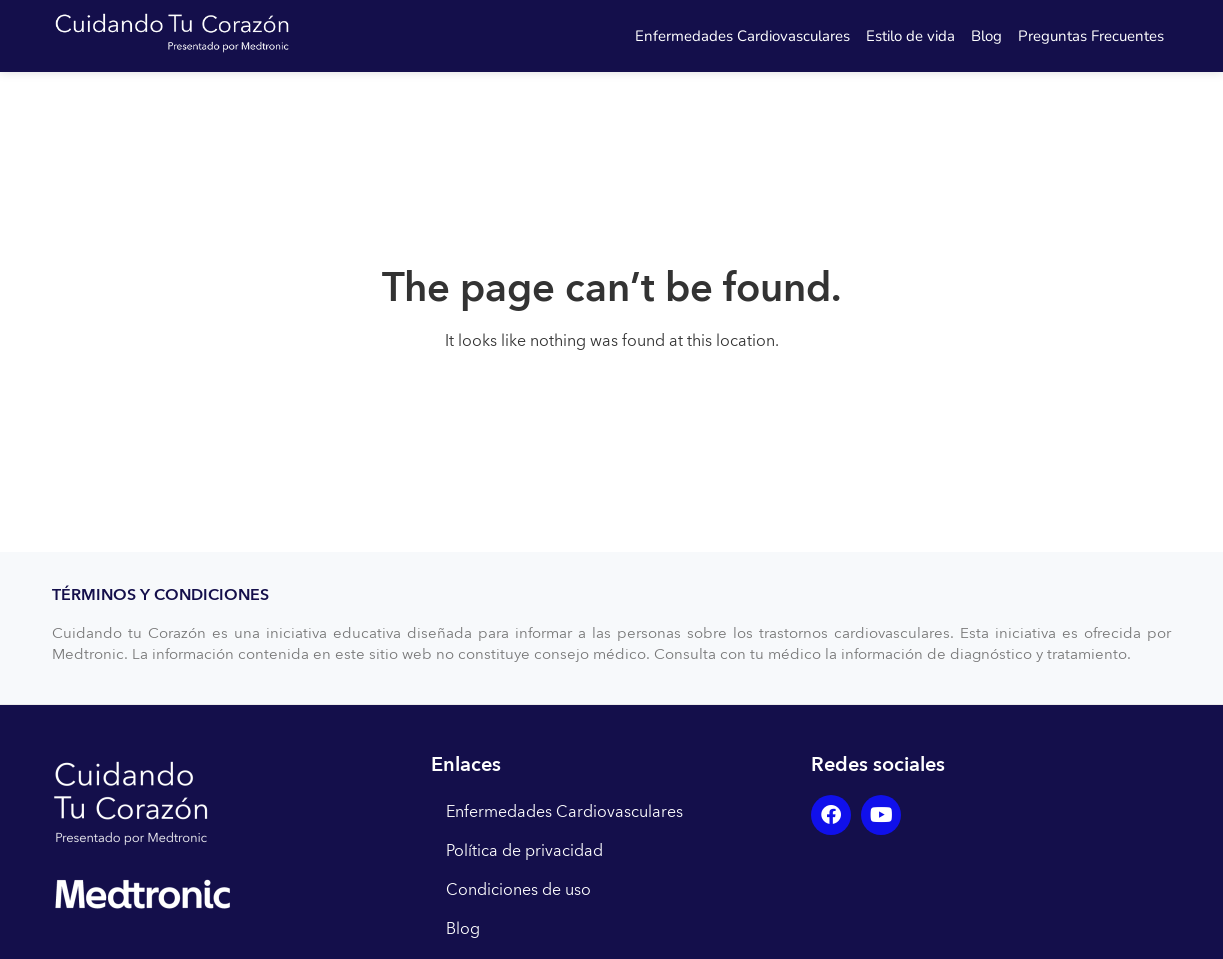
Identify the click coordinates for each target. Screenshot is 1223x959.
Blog (986, 36)
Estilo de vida (910, 36)
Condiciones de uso (518, 890)
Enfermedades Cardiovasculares (742, 36)
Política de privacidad (524, 851)
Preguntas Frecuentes (1091, 36)
